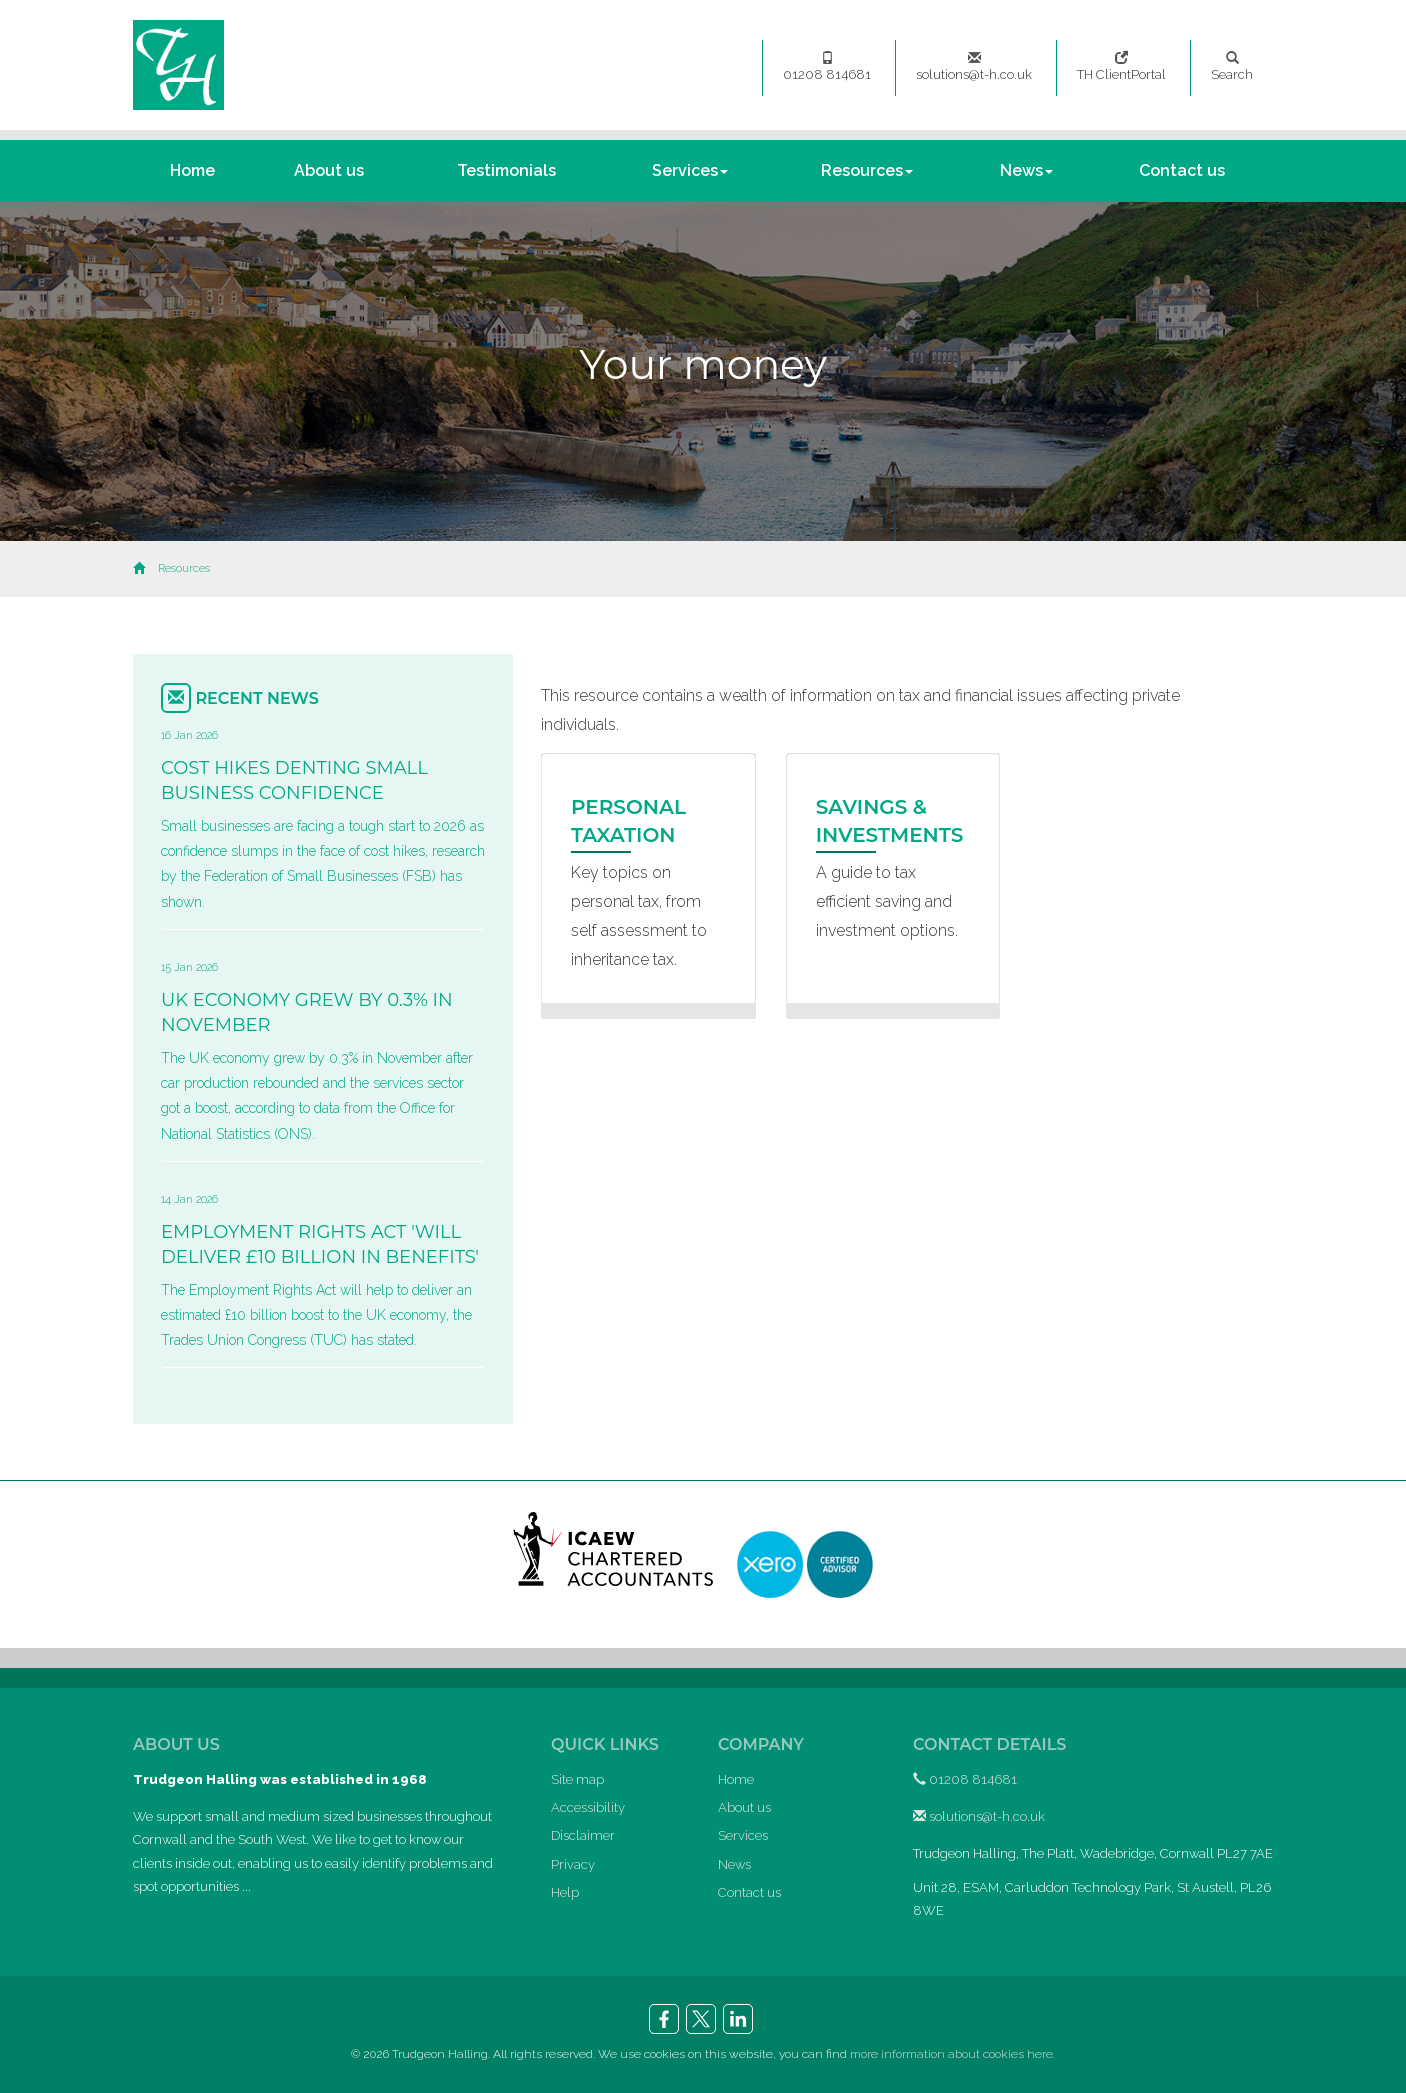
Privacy (573, 1864)
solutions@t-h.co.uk (974, 66)
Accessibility (588, 1807)
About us (329, 170)
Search (1232, 66)
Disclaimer (583, 1835)
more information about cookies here (951, 2054)
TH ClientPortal (1121, 66)
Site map (577, 1779)
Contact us (1182, 170)
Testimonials (506, 170)
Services (690, 170)
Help (565, 1892)
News (1026, 170)
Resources (867, 170)
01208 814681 (827, 66)
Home (192, 170)
